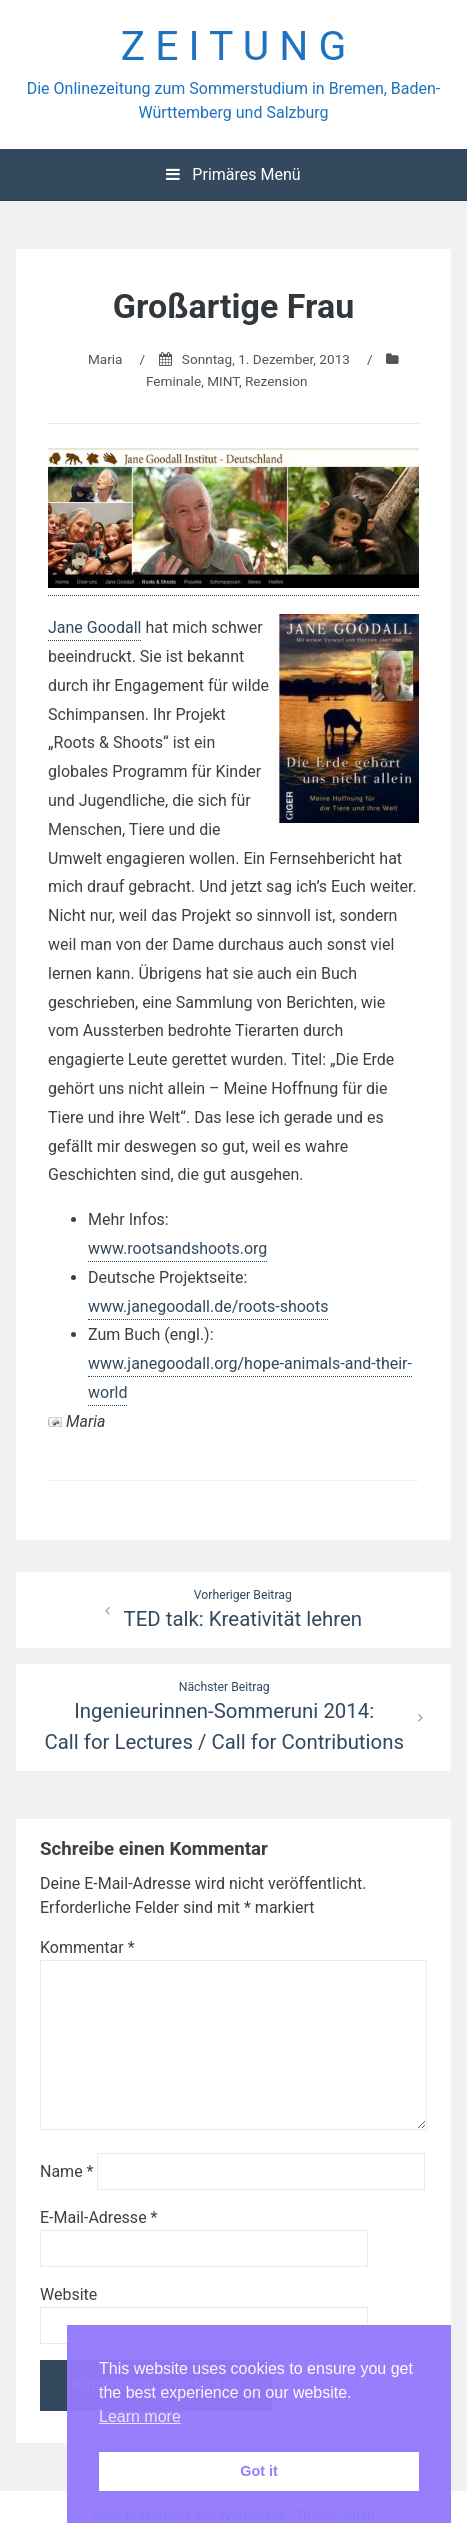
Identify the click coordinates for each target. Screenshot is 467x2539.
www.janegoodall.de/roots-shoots (208, 1306)
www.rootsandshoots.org (177, 1248)
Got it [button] (259, 2471)
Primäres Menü (233, 174)
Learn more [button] (140, 2416)
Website (68, 2294)
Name (67, 2171)
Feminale (173, 381)
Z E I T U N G (234, 46)
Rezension (276, 381)
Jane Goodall (94, 627)
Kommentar (87, 1947)
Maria (105, 359)
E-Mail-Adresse (98, 2217)
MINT (223, 381)
